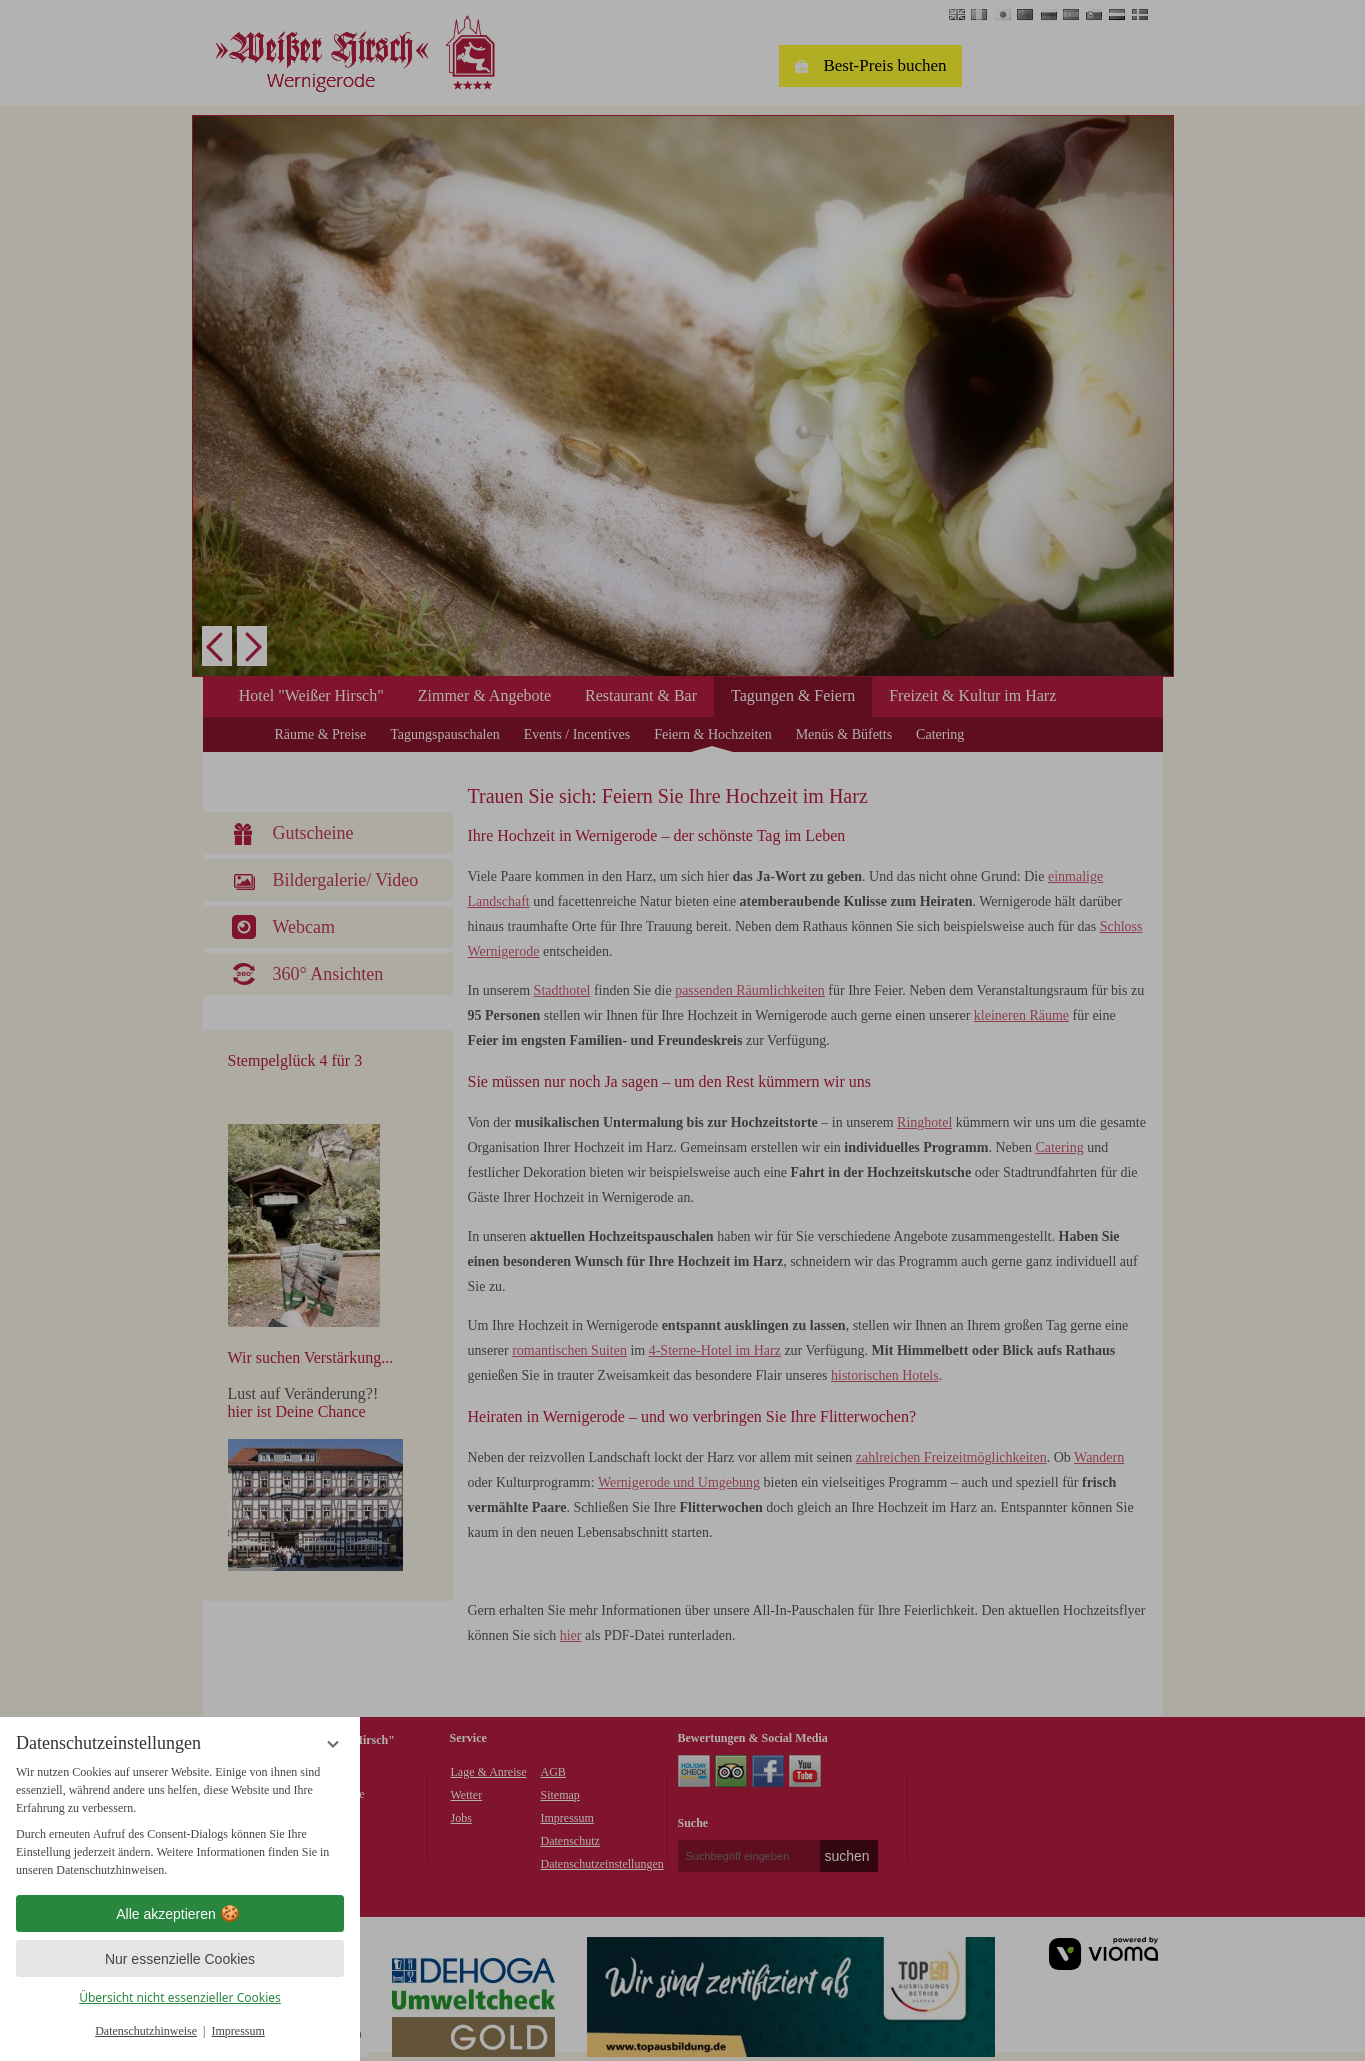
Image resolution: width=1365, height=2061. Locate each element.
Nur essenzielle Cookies (180, 1959)
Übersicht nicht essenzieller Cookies (180, 1997)
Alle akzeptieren (180, 1914)
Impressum (238, 2031)
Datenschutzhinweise (146, 2031)
